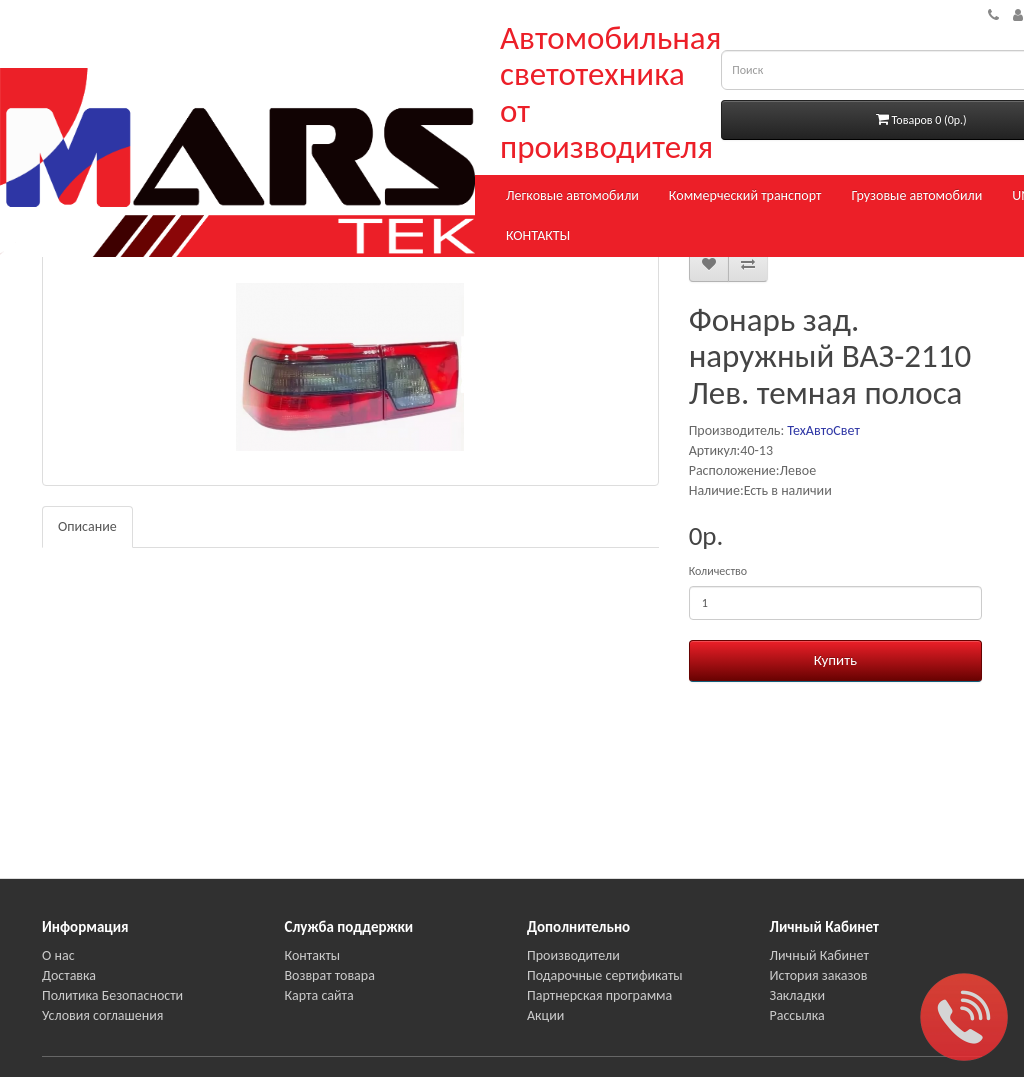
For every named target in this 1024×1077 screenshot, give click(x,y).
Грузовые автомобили (916, 195)
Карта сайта (319, 995)
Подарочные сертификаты (605, 975)
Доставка (69, 975)
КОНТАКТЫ (538, 235)
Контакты (313, 955)
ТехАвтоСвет (823, 430)
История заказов (819, 975)
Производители (573, 955)
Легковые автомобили (572, 195)
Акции (545, 1015)
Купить (835, 660)
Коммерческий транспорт (745, 195)
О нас (58, 955)
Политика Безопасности (112, 995)
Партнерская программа (599, 995)
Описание (87, 526)
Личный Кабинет (819, 955)
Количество (718, 571)
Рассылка (797, 1015)
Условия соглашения (102, 1015)
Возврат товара (330, 975)
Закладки (798, 995)
